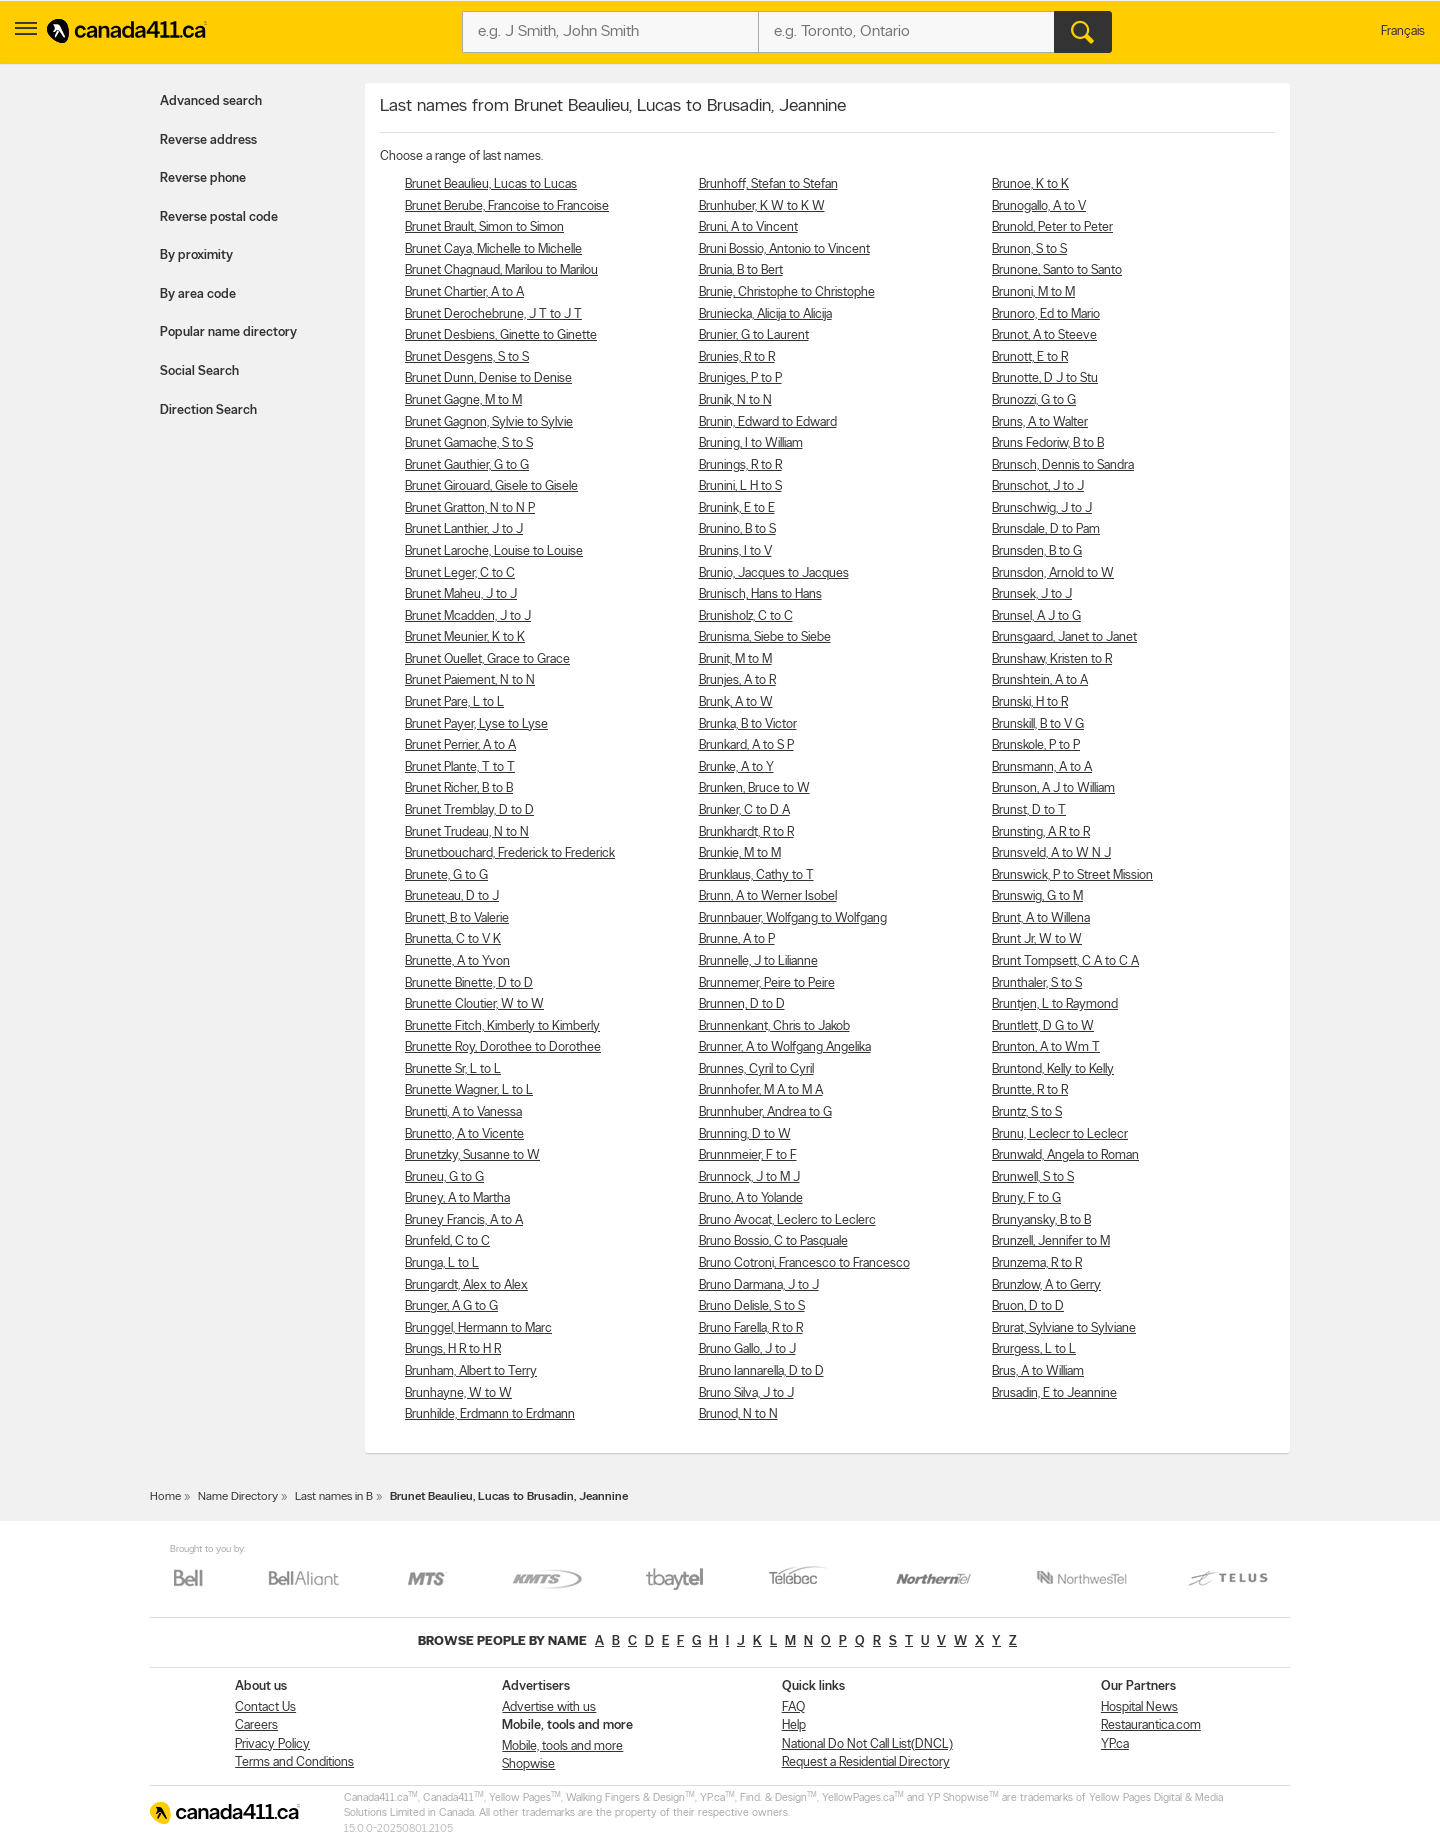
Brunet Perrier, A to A (460, 745)
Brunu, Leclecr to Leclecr (1060, 1134)
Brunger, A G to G (451, 1306)
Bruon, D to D (1028, 1306)
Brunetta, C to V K (453, 939)
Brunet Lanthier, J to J (464, 529)
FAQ (793, 1707)
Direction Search (208, 410)
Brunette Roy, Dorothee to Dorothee (503, 1047)
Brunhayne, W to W (458, 1393)
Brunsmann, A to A (1042, 767)
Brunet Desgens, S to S (467, 357)
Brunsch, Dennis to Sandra (1063, 465)
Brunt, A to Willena (1041, 918)
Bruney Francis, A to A (464, 1220)
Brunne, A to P (737, 939)
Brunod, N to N (738, 1414)
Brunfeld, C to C (447, 1241)
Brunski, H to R (1030, 702)
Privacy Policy (272, 1744)
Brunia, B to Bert (741, 270)
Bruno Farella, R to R (751, 1328)
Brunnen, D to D (742, 1004)
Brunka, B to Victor (748, 724)
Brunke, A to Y (736, 767)
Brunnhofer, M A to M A (761, 1090)
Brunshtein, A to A (1040, 680)
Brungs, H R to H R (453, 1349)
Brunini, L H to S (740, 486)
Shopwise (528, 1764)
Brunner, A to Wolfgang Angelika (785, 1047)
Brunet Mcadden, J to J (468, 616)
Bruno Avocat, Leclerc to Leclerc (787, 1220)
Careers (256, 1725)
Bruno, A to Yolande (751, 1198)
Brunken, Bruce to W (754, 788)
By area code (198, 294)
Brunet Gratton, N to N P (470, 508)
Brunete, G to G (446, 875)
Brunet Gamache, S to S (469, 443)
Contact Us (265, 1707)
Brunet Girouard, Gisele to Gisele (491, 486)
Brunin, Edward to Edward (768, 422)
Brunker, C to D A (744, 810)
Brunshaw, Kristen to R (1052, 659)
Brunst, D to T (1029, 810)
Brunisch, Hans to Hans (760, 594)
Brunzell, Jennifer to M (1051, 1241)
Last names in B (334, 1497)
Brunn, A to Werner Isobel (768, 896)
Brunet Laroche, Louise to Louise (494, 551)
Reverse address (208, 140)
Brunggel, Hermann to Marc (478, 1328)
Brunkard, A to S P (746, 745)
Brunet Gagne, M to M (463, 400)
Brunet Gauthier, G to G (467, 465)
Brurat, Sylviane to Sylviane (1064, 1328)
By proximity (196, 255)
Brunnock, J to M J (749, 1177)
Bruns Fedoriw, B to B (1048, 443)
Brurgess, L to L (1034, 1349)
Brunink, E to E (737, 508)
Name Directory (238, 1497)
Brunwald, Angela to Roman (1065, 1155)
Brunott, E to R (1030, 357)
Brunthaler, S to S (1037, 983)
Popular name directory (228, 332)
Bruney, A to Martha (457, 1198)
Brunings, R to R (740, 465)
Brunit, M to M (735, 659)
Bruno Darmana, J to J (759, 1285)
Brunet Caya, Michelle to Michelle (493, 249)
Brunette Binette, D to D (469, 983)
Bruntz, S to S (1027, 1112)
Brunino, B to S (737, 529)
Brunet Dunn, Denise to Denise (488, 378)
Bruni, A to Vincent (748, 227)
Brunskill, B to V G (1038, 724)
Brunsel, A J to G (1036, 616)
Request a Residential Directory (866, 1762)
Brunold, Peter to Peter (1052, 227)
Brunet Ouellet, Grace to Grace (487, 659)
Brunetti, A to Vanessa (463, 1112)
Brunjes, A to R (737, 680)
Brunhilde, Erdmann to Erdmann (490, 1414)
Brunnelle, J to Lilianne (758, 961)
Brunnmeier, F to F (748, 1155)
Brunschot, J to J (1038, 486)
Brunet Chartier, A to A (464, 292)
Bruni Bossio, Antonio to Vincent (784, 249)
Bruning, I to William (751, 443)
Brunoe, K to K (1030, 184)
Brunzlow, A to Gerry (1046, 1285)
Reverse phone (203, 178)
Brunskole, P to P (1036, 745)
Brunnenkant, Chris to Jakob (774, 1026)
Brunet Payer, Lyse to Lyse (476, 724)
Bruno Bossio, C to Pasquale (773, 1241)
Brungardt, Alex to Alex (466, 1285)
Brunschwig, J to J (1042, 508)
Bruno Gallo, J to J (747, 1349)
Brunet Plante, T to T (460, 767)
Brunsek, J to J (1032, 594)
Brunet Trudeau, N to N (467, 832)
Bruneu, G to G (444, 1177)
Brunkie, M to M (740, 853)
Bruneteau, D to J (452, 896)
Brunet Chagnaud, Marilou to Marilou (501, 270)
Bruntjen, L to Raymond (1055, 1004)
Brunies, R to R (737, 357)
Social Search (199, 371)
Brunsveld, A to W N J (1051, 853)
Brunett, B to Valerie (457, 918)
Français (1403, 31)
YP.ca (1115, 1744)
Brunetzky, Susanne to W (472, 1155)
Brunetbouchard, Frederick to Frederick (510, 853)
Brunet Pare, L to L (454, 702)
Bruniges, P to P (740, 378)
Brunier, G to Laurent (754, 335)
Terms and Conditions (294, 1762)
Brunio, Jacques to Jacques (774, 573)
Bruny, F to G (1026, 1198)
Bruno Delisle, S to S (752, 1306)
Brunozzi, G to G (1034, 400)
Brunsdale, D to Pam (1046, 529)
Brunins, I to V (735, 551)
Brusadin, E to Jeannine (1054, 1393)
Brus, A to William (1038, 1371)
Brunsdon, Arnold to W (1053, 573)
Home (165, 1497)
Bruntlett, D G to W (1043, 1026)
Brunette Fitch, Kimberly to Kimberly (502, 1026)
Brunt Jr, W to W (1037, 939)
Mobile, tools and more (562, 1746)
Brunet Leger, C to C (460, 573)
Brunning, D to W (745, 1134)
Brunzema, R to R (1037, 1263)
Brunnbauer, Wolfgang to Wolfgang (793, 918)
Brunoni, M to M (1033, 292)
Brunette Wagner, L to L (469, 1090)
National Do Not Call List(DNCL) (867, 1744)
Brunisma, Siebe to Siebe (765, 637)
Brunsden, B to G (1037, 551)
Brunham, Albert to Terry (471, 1371)
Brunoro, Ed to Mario (1046, 314)
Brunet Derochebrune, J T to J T (493, 314)
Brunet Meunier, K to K (465, 637)
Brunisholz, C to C (746, 616)
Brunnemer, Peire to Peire (767, 983)
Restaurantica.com (1151, 1725)
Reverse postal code (219, 217)
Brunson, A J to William (1053, 788)
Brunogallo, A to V (1039, 206)
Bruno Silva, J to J (746, 1393)
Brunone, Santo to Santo (1057, 270)
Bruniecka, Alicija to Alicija (765, 314)
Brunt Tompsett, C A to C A (1065, 961)
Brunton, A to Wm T (1046, 1047)
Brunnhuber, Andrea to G (765, 1112)
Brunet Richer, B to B (459, 788)
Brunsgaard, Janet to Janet (1064, 637)
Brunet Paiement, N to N (470, 680)
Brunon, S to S (1029, 249)
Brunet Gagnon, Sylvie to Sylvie (489, 422)
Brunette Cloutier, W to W (474, 1004)
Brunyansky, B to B (1041, 1220)
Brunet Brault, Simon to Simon (484, 227)
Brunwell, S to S (1033, 1177)
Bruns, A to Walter (1040, 422)
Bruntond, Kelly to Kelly (1053, 1069)
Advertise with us (549, 1707)
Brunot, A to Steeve (1044, 335)
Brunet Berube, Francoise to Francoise (507, 206)
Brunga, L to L (442, 1263)
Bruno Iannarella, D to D (761, 1371)
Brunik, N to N (735, 400)
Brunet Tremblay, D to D (469, 810)
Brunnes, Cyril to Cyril (756, 1069)
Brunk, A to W (736, 702)
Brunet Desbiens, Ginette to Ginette (501, 335)
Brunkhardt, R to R (746, 832)
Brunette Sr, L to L (453, 1069)
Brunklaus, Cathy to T (756, 875)
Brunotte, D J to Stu (1045, 378)
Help (794, 1725)
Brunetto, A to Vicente (464, 1134)
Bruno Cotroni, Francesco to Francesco (804, 1263)
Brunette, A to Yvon (457, 961)
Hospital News (1139, 1707)
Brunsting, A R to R (1041, 832)
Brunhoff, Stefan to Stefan (768, 184)
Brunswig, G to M (1037, 896)
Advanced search (211, 101)
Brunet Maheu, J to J (461, 594)
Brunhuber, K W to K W (762, 206)
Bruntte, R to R (1030, 1090)
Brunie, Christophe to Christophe (787, 292)
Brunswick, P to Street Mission (1072, 875)
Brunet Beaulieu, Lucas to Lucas (491, 184)
